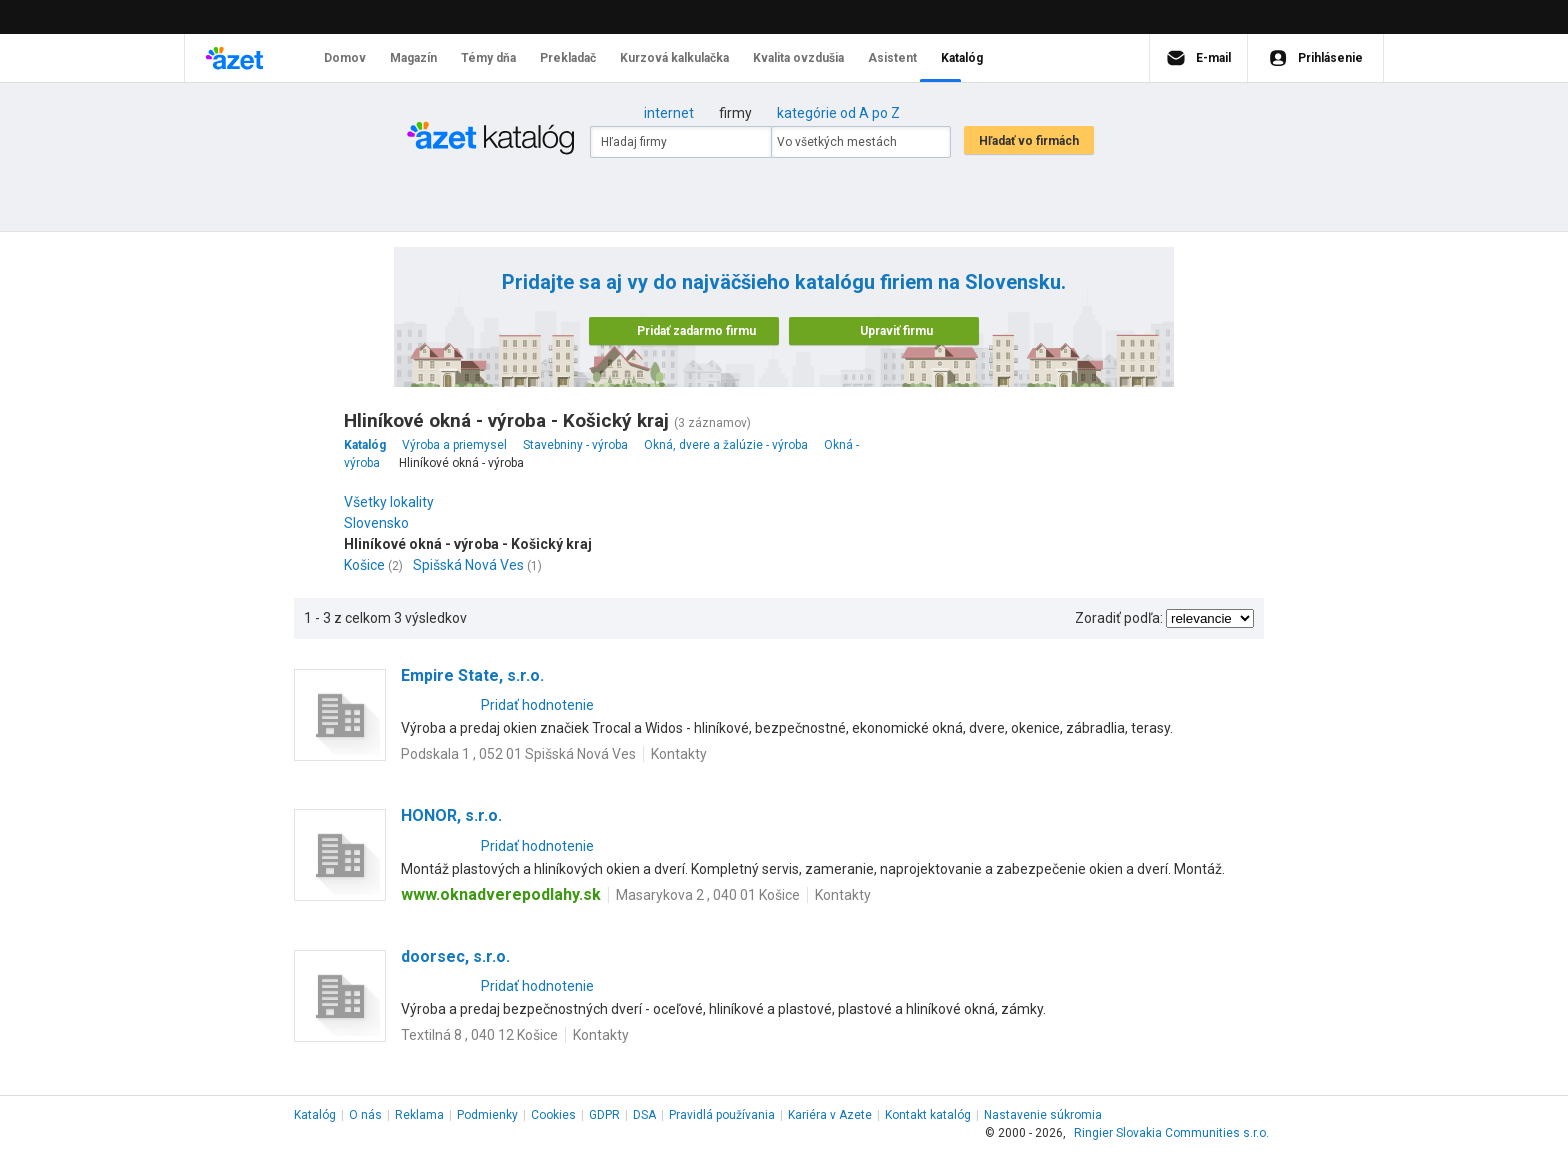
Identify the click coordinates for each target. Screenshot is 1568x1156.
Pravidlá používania (722, 1115)
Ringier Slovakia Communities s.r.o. (1171, 1133)
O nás (365, 1115)
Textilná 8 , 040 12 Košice (479, 1035)
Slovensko (381, 523)
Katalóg (315, 1115)
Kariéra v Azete (830, 1115)
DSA (644, 1115)
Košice (364, 565)
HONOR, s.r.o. (451, 815)
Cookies (553, 1115)
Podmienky (487, 1115)
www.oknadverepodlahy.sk (501, 894)
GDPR (604, 1115)
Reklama (419, 1115)
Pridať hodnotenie (537, 705)
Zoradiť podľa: (1119, 618)
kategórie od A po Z (838, 113)
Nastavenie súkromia (1043, 1115)
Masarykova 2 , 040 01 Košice (708, 895)
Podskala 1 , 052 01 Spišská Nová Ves (518, 754)
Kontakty (679, 754)
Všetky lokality (389, 502)
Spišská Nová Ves (468, 565)
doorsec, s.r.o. (455, 956)
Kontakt (928, 1115)
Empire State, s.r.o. (472, 675)
